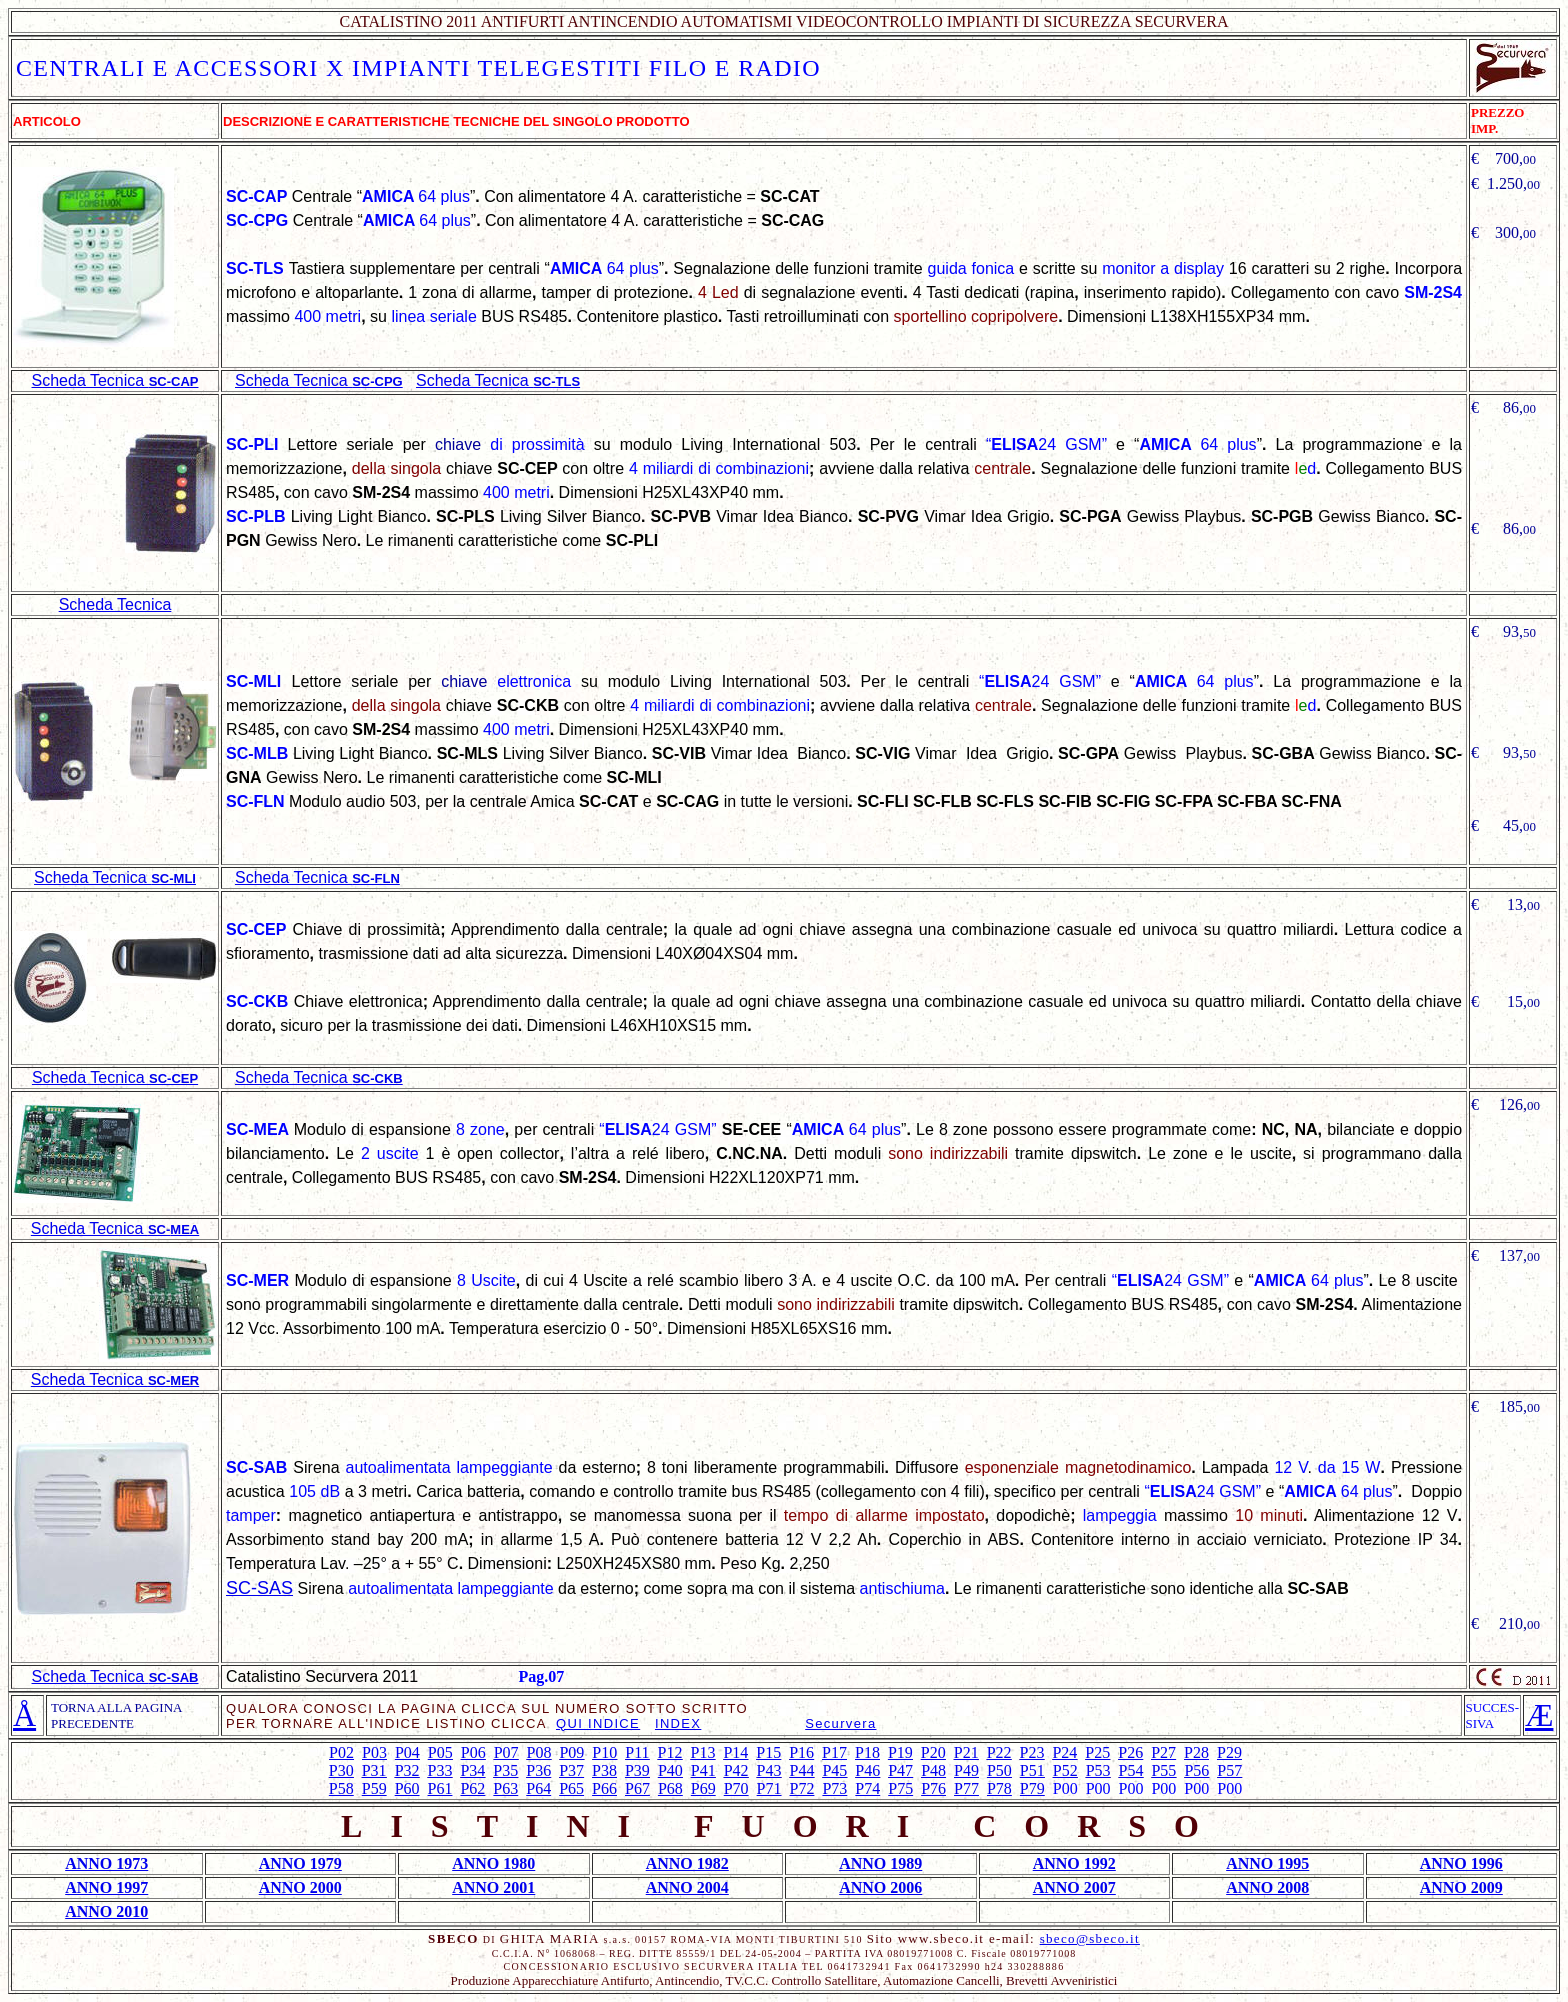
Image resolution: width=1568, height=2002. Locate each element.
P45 (834, 1770)
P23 (1032, 1752)
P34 (472, 1770)
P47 (900, 1770)
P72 (802, 1788)
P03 (374, 1752)
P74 (867, 1788)
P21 (966, 1752)
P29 (1229, 1752)
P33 (440, 1770)
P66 (604, 1788)
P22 (999, 1752)
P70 (736, 1788)
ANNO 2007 (1074, 1887)
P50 (999, 1770)
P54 (1131, 1770)
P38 (604, 1770)
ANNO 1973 (106, 1863)
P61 (440, 1788)
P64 (538, 1788)
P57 (1229, 1770)
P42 (736, 1770)
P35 (505, 1770)
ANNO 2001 (493, 1887)
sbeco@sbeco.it (1090, 1938)
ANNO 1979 (300, 1863)
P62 (472, 1788)
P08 (539, 1752)
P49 (966, 1770)
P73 (834, 1788)
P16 (801, 1752)
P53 (1098, 1770)
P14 (735, 1752)
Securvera (840, 1723)
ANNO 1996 (1461, 1863)
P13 (702, 1752)
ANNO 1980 (493, 1863)
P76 (933, 1788)
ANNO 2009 (1461, 1887)
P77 (966, 1788)
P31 (374, 1770)
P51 (1032, 1770)
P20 (933, 1752)
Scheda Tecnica (115, 604)
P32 (407, 1770)
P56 (1196, 1770)
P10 (604, 1752)
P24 (1064, 1752)
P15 (768, 1752)
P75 (900, 1788)
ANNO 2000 (300, 1887)
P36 (538, 1770)
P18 (867, 1752)
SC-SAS (259, 1588)
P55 (1163, 1770)
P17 (834, 1752)
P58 (341, 1788)
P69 (703, 1788)
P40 (670, 1770)
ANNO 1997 (106, 1887)
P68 (670, 1788)
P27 (1163, 1752)
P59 (374, 1788)
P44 (802, 1770)
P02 (341, 1752)
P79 (1032, 1788)
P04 (407, 1752)
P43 (769, 1770)
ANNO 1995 (1267, 1863)
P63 (505, 1788)
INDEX (678, 1723)
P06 (473, 1752)
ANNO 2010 (106, 1911)
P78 (999, 1788)
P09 (571, 1752)
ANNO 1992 (1074, 1863)
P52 (1065, 1770)
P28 (1196, 1752)
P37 (571, 1770)
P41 (703, 1770)
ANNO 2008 (1267, 1887)
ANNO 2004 (687, 1887)
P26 (1130, 1752)
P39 (637, 1770)
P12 (670, 1752)
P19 (900, 1752)
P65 (571, 1788)
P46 (867, 1770)
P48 (933, 1770)
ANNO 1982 (687, 1863)
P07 (506, 1752)
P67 (637, 1788)
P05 (440, 1752)
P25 (1097, 1752)
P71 (769, 1788)
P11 (637, 1752)
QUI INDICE (598, 1723)
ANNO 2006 (880, 1887)
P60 (407, 1788)
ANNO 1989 (880, 1863)
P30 (341, 1770)
